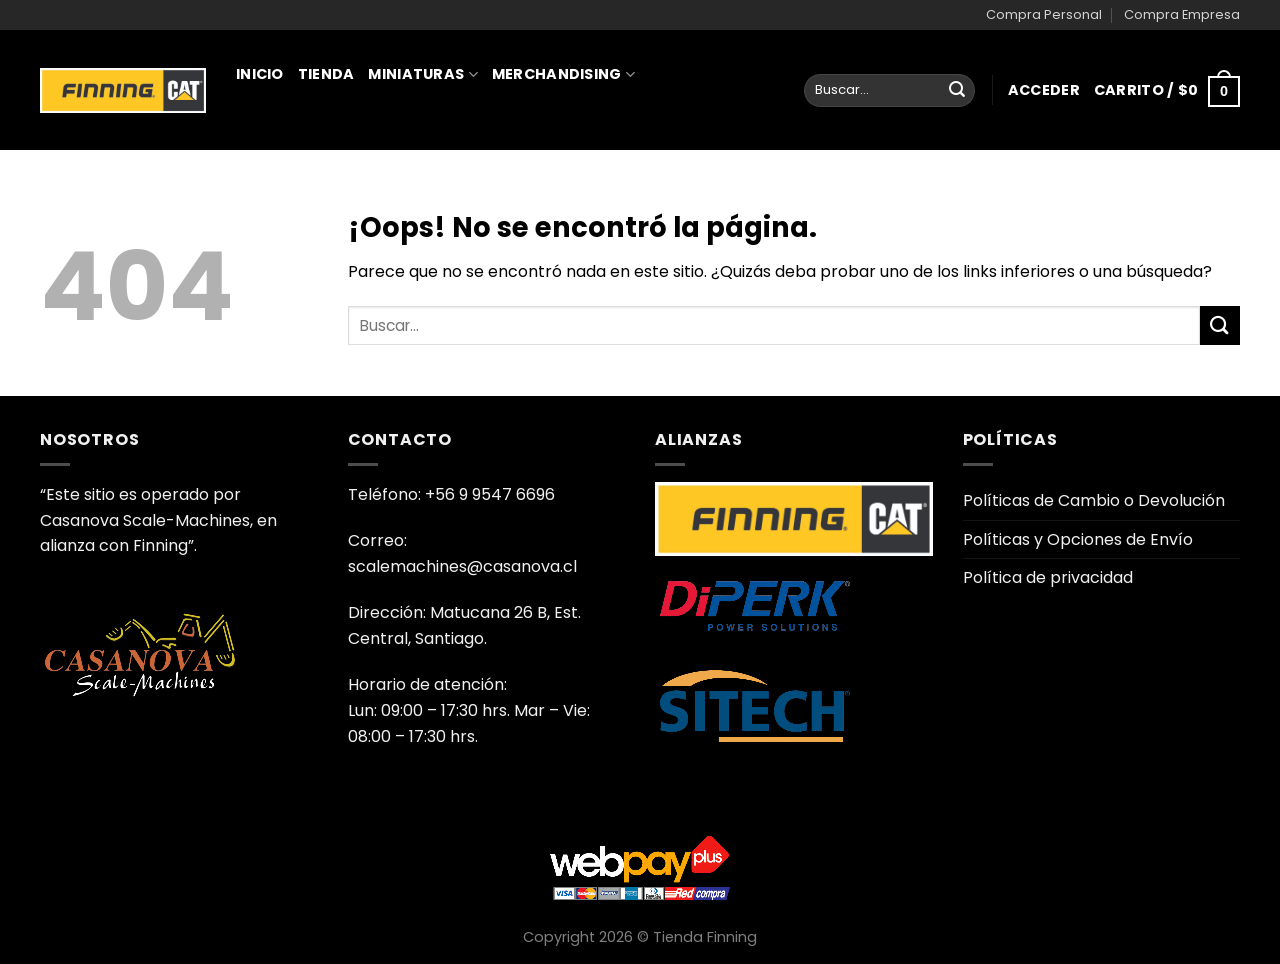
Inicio (260, 74)
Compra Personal (1044, 14)
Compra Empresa (1182, 14)
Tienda (326, 74)
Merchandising (563, 74)
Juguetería (291, 162)
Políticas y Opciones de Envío (1078, 539)
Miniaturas (422, 74)
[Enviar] (957, 91)
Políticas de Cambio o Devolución (1094, 500)
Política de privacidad (1048, 577)
